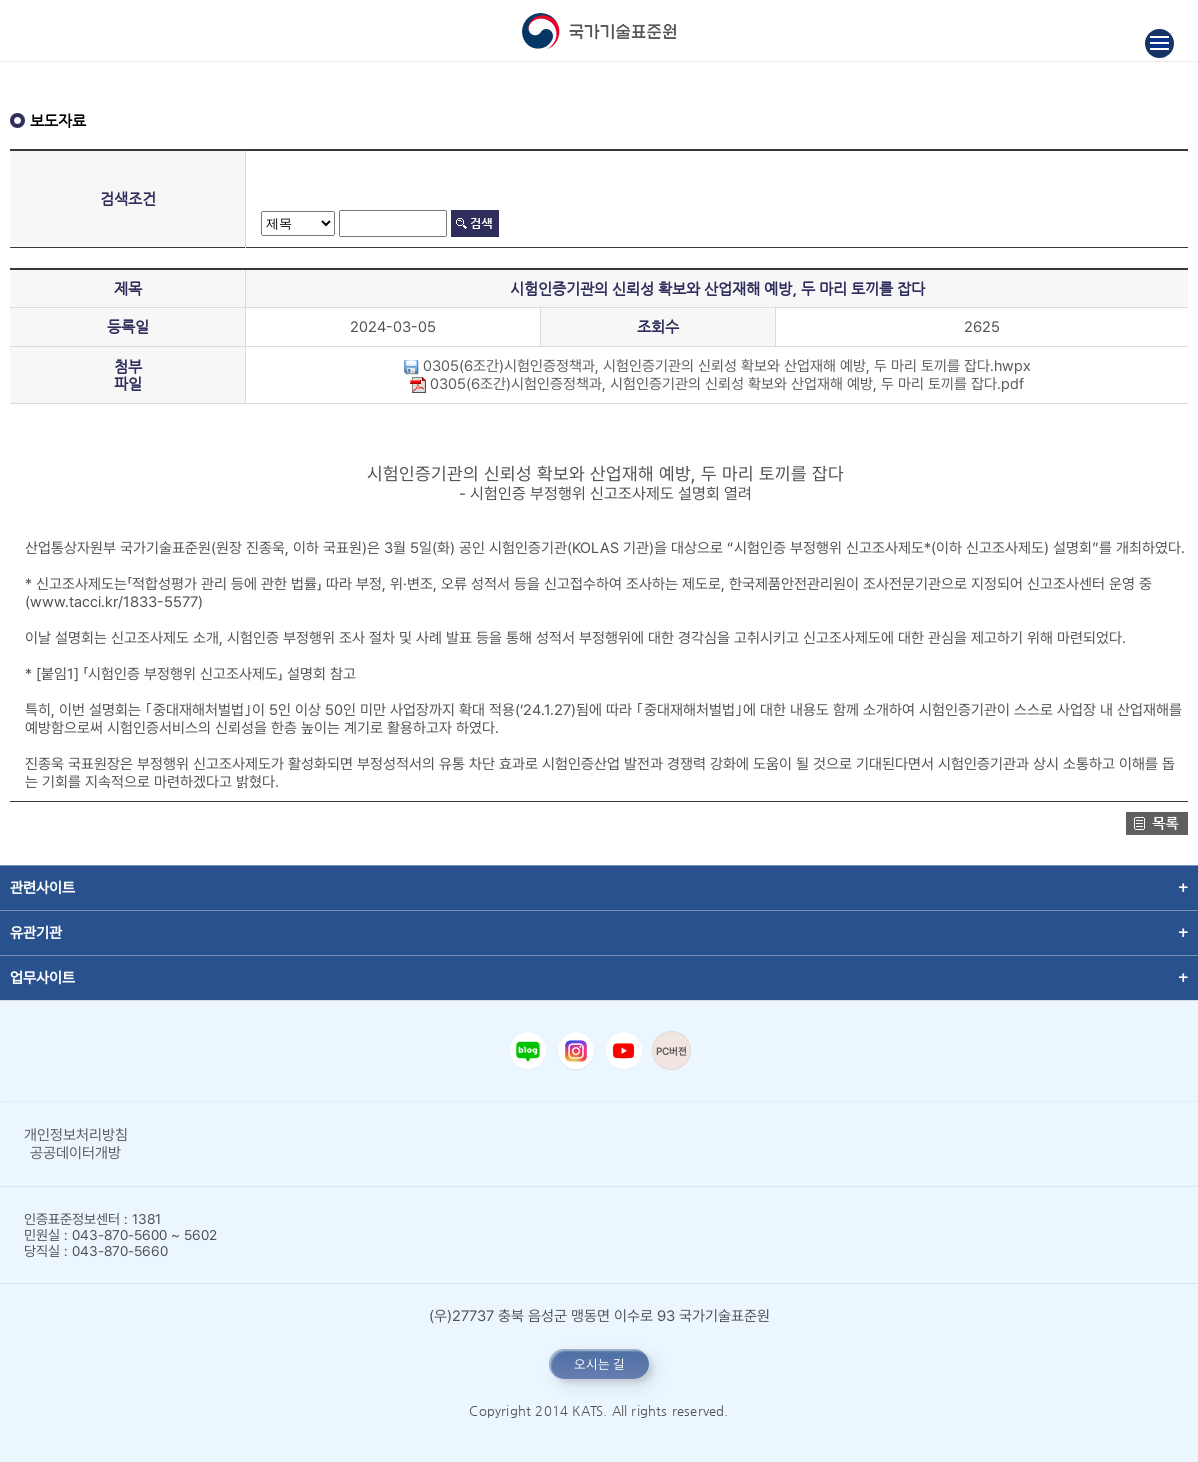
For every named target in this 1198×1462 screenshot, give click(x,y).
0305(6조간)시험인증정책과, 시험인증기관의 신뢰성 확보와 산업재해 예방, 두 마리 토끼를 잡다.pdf (717, 384)
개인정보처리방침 (76, 1135)
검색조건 (128, 198)
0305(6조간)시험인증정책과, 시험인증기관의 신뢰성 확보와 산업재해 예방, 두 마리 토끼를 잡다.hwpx (717, 366)
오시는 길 (599, 1364)
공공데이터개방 (75, 1153)
